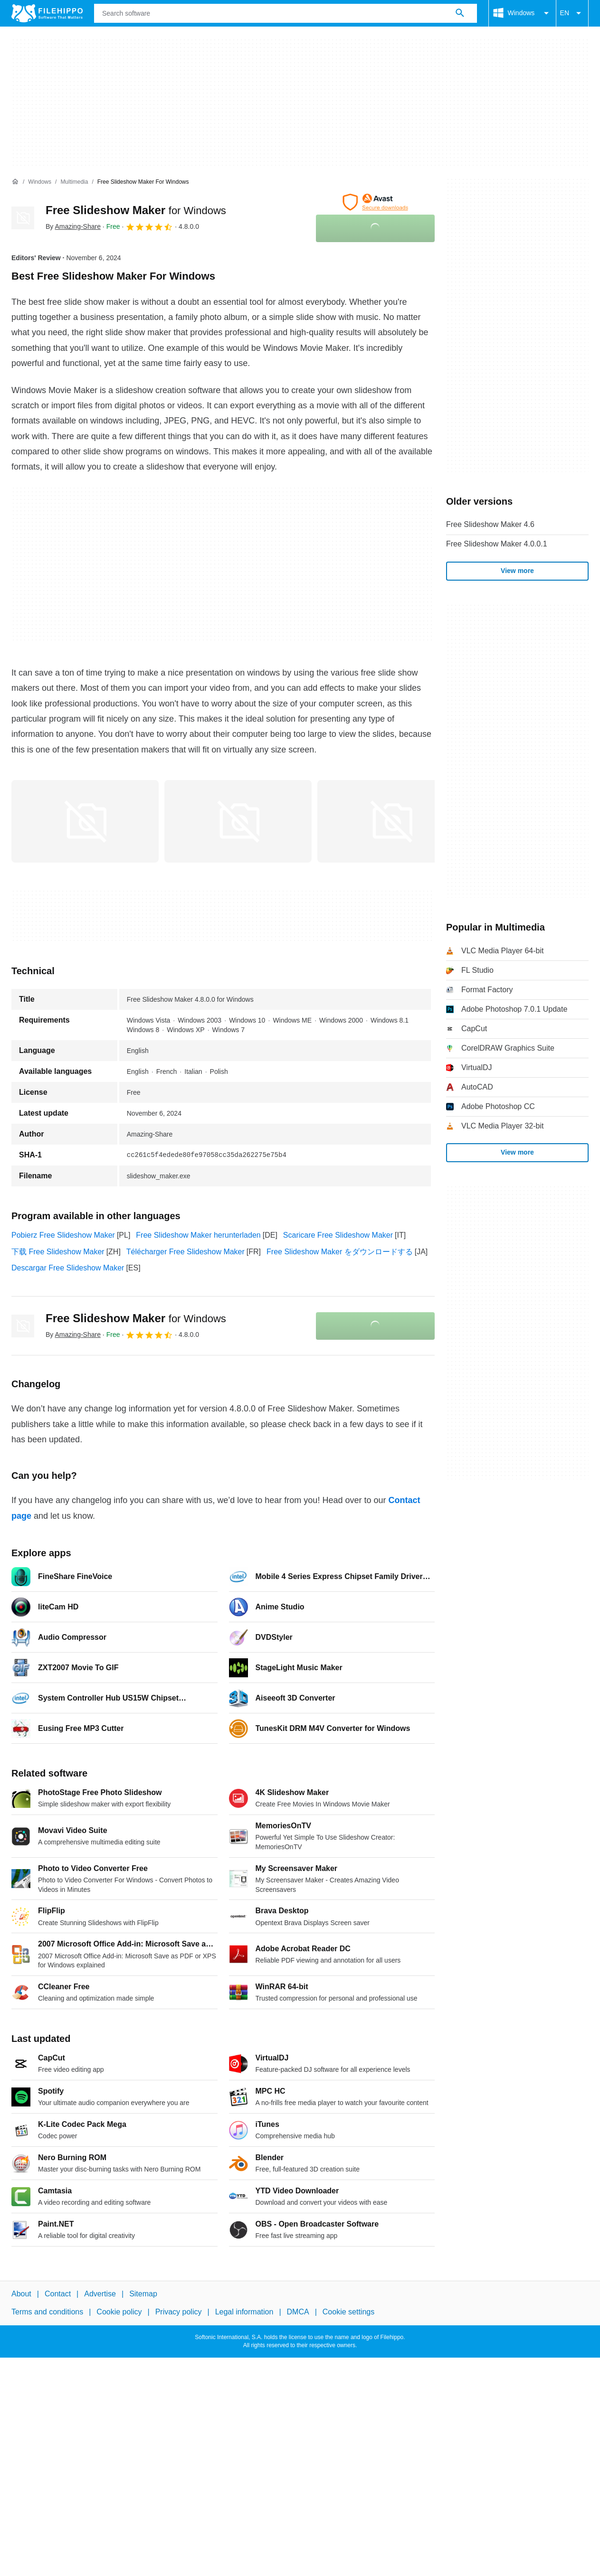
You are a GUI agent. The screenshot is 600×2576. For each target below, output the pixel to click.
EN (572, 13)
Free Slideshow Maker (136, 210)
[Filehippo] (47, 13)
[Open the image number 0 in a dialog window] (85, 821)
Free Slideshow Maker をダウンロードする (340, 1252)
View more (517, 570)
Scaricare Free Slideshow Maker (338, 1235)
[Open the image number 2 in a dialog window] (391, 821)
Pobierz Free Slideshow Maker (63, 1235)
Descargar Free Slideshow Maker (67, 1268)
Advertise (100, 2294)
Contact (58, 2294)
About (21, 2294)
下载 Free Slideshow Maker (58, 1252)
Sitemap (143, 2294)
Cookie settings (348, 2312)
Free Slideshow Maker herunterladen (198, 1235)
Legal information (244, 2312)
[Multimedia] (74, 182)
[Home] (15, 182)
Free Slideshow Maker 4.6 (490, 524)
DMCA (298, 2312)
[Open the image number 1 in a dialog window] (238, 821)
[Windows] (39, 182)
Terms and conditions (47, 2312)
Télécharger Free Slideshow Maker (185, 1252)
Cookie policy (119, 2312)
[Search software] (459, 13)
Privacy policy (178, 2312)
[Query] (285, 13)
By (73, 226)
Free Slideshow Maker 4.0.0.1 (496, 544)
